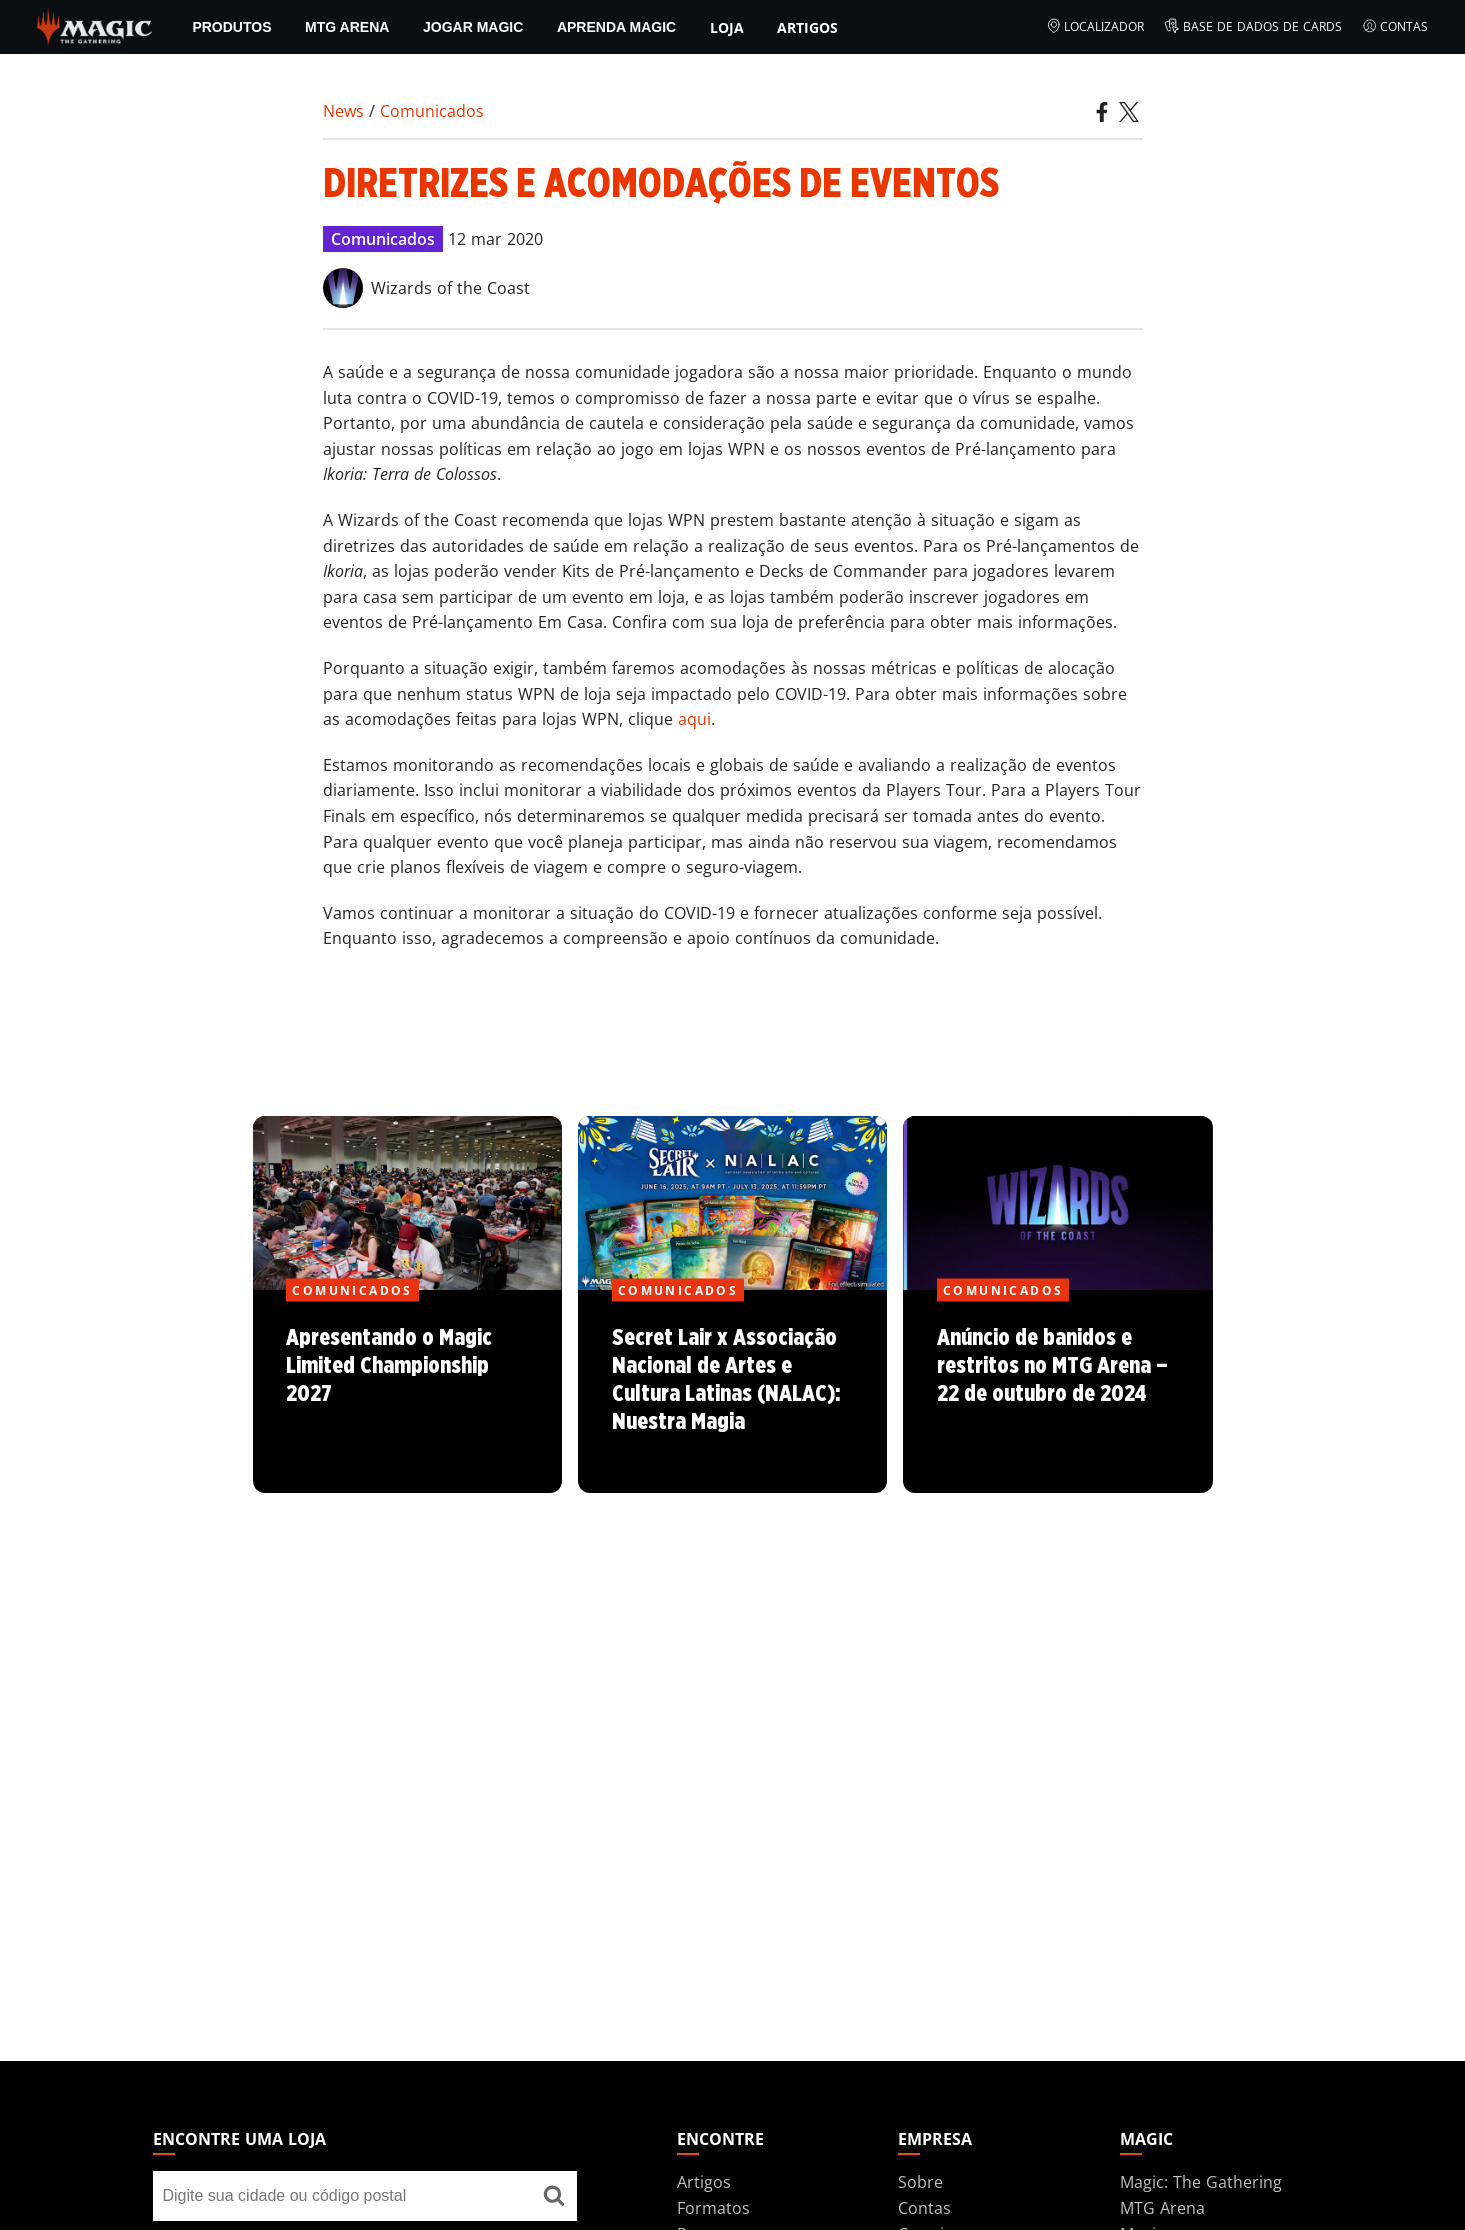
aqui (694, 719)
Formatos (713, 2208)
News (343, 111)
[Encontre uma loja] (554, 2196)
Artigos (807, 27)
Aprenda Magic (616, 27)
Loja (727, 27)
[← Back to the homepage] (94, 25)
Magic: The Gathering (1201, 2182)
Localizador (1095, 27)
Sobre (920, 2182)
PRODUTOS (231, 27)
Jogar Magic (473, 27)
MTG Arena (347, 27)
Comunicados (432, 111)
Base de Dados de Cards (1253, 27)
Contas (1395, 27)
